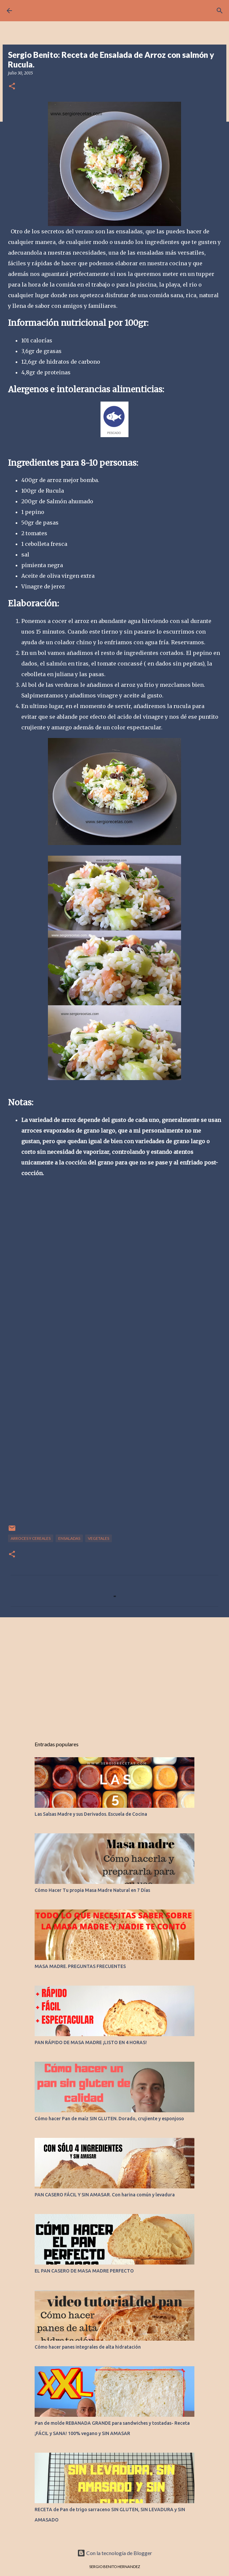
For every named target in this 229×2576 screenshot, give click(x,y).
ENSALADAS (69, 1538)
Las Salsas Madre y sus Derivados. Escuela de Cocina (91, 1814)
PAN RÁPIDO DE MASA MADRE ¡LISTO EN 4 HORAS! (91, 2042)
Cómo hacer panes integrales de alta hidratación (88, 2347)
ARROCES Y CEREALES (31, 1538)
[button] (12, 86)
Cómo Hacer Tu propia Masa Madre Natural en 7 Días (92, 1890)
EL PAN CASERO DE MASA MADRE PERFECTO (84, 2270)
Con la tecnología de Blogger (114, 2553)
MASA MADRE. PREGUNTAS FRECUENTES (80, 1966)
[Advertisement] (114, 1673)
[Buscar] (220, 11)
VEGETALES (98, 1538)
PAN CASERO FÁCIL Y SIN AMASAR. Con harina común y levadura (105, 2194)
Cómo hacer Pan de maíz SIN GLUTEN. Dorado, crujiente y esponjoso (109, 2118)
